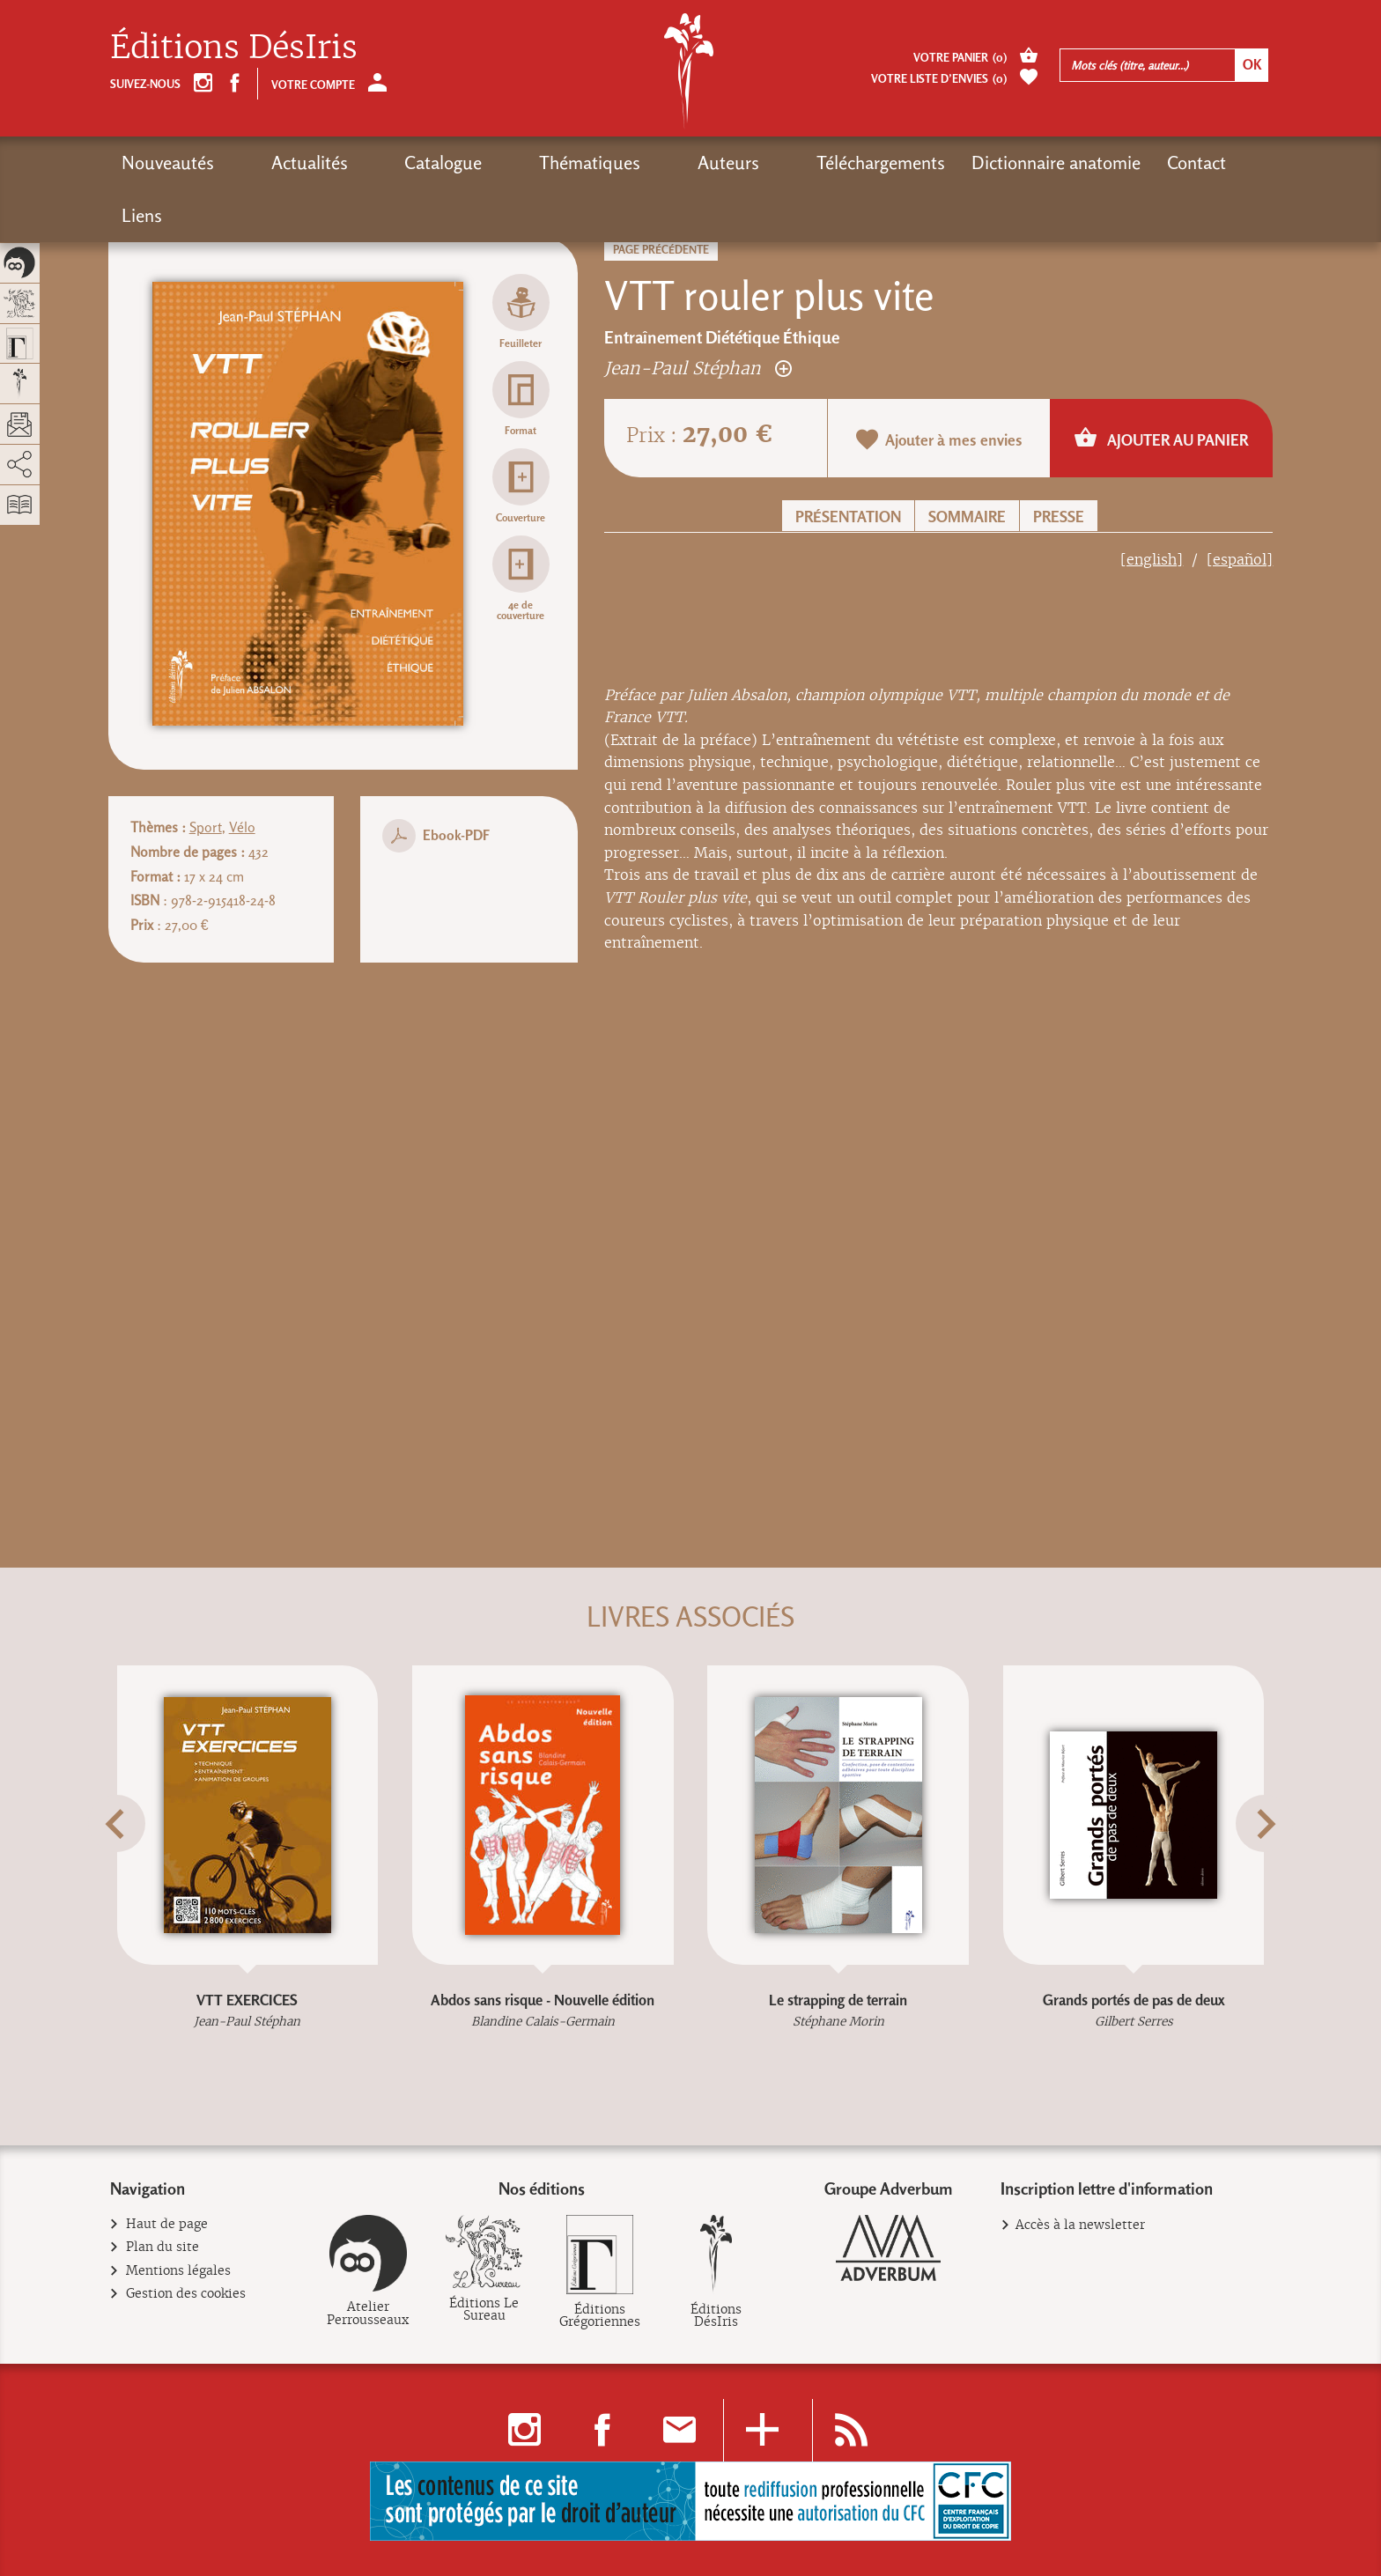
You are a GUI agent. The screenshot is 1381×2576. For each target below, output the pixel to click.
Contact (1043, 162)
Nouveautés (168, 162)
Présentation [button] (848, 516)
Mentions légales (179, 2270)
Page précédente (661, 249)
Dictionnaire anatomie (902, 162)
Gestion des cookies (186, 2293)
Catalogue (382, 162)
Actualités (278, 162)
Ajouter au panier (1161, 437)
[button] (132, 1865)
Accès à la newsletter (1080, 2225)
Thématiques (498, 162)
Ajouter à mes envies (939, 440)
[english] (1151, 559)
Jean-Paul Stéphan (698, 367)
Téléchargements (727, 162)
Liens (1119, 162)
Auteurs (606, 162)
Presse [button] (1058, 516)
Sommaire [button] (967, 516)
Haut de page (167, 2224)
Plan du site (163, 2247)
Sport (205, 827)
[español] (1240, 559)
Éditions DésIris (234, 47)
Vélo (242, 827)
